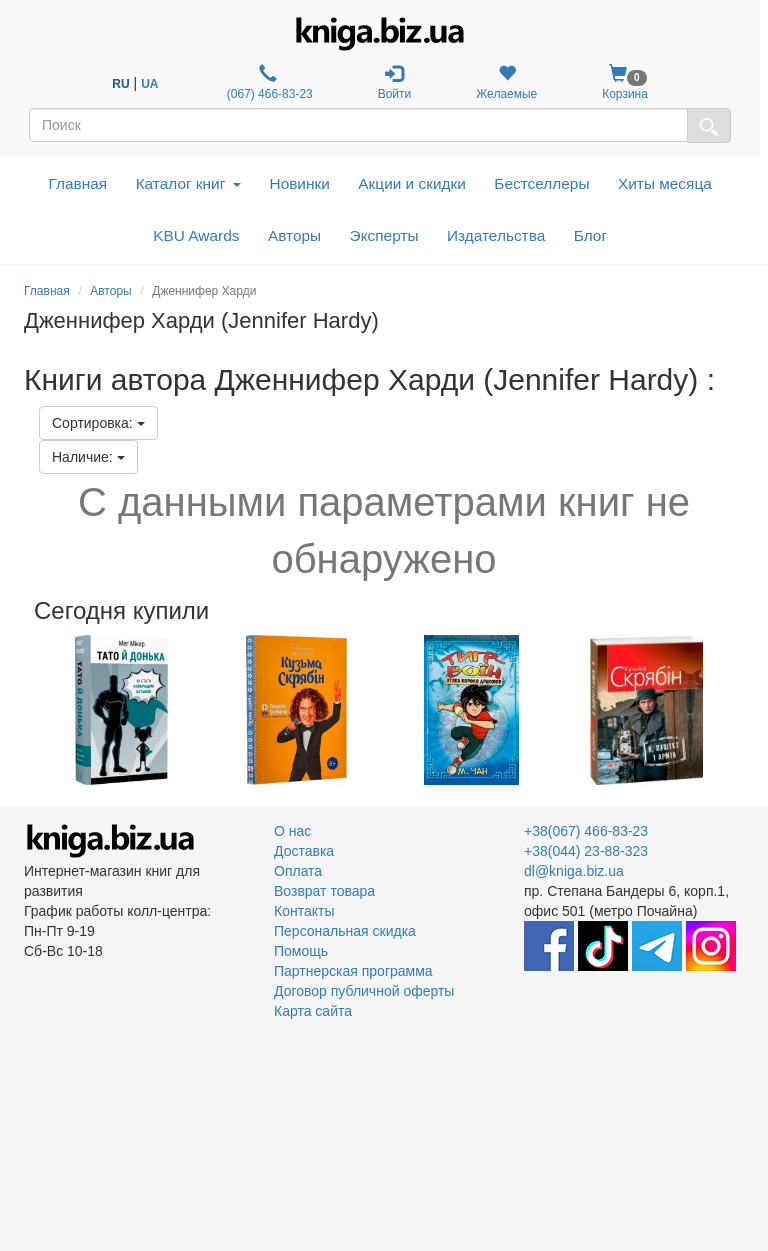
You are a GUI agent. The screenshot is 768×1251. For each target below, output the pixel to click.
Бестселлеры (541, 183)
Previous (26, 710)
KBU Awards (196, 235)
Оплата (298, 871)
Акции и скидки (412, 183)
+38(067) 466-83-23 (586, 831)
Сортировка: (98, 423)
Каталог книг (188, 183)
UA (149, 84)
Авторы (294, 235)
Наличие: (88, 457)
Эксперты (384, 235)
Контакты (304, 911)
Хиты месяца (665, 183)
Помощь (301, 951)
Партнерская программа (353, 971)
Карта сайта (313, 1011)
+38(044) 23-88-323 (586, 851)
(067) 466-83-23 (267, 82)
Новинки (300, 183)
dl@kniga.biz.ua (574, 871)
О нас (292, 831)
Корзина (625, 82)
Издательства (496, 235)
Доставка (304, 851)
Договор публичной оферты (364, 991)
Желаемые (506, 82)
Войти (395, 82)
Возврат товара (324, 891)
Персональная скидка (345, 931)
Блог (590, 235)
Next (741, 710)
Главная (78, 183)
